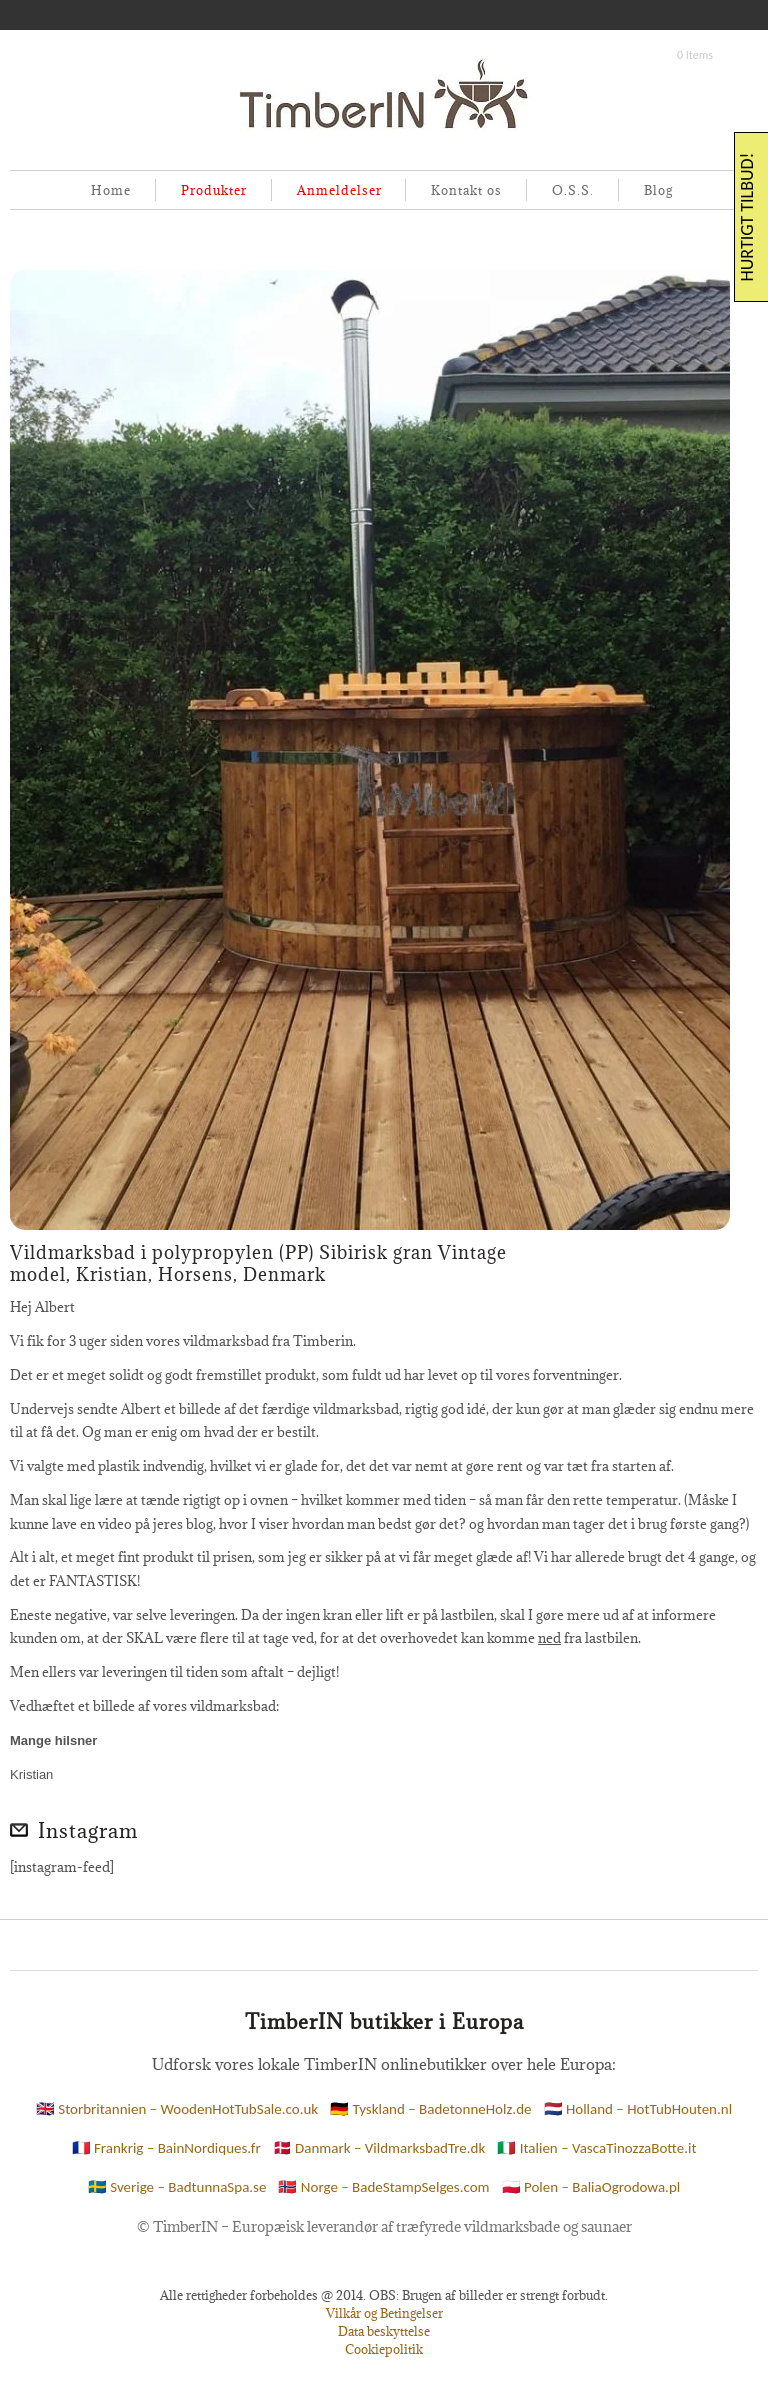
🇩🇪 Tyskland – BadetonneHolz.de (430, 2109)
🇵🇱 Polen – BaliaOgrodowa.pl (591, 2187)
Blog (658, 190)
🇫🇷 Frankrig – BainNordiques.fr (166, 2148)
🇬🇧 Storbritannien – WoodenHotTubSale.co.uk (177, 2109)
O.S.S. (573, 190)
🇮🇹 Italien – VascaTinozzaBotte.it (596, 2148)
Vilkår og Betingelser (384, 2313)
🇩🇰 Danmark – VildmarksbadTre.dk (379, 2148)
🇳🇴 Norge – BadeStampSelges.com (383, 2187)
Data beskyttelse (384, 2331)
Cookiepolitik (384, 2349)
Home (111, 190)
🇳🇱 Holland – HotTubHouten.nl (638, 2109)
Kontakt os (466, 190)
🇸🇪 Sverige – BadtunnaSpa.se (177, 2187)
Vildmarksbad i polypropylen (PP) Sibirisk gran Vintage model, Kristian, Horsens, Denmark (258, 1263)
